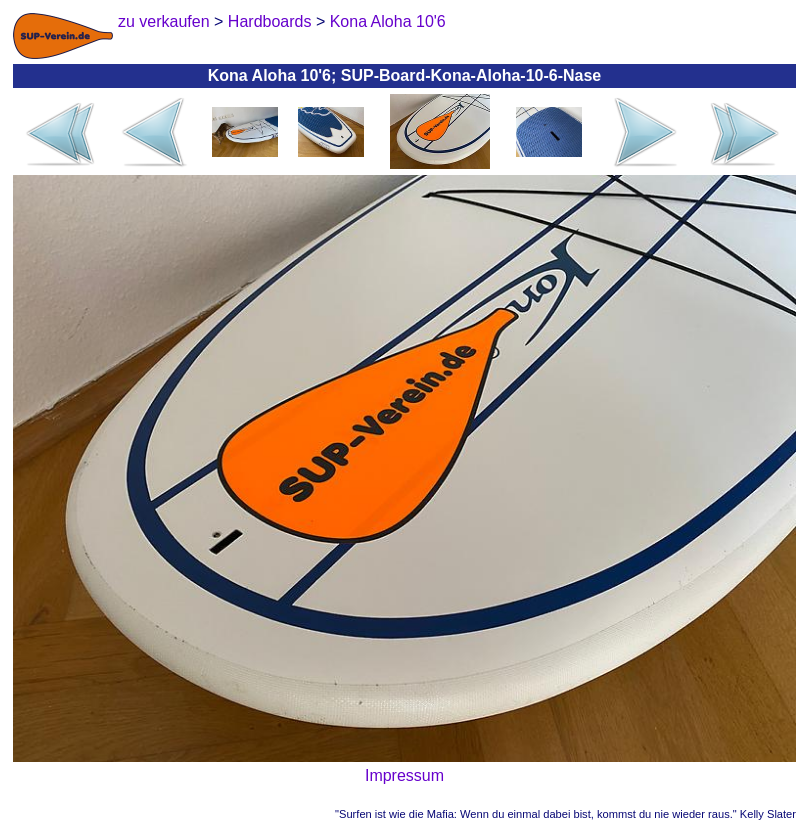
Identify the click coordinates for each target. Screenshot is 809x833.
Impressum (404, 775)
